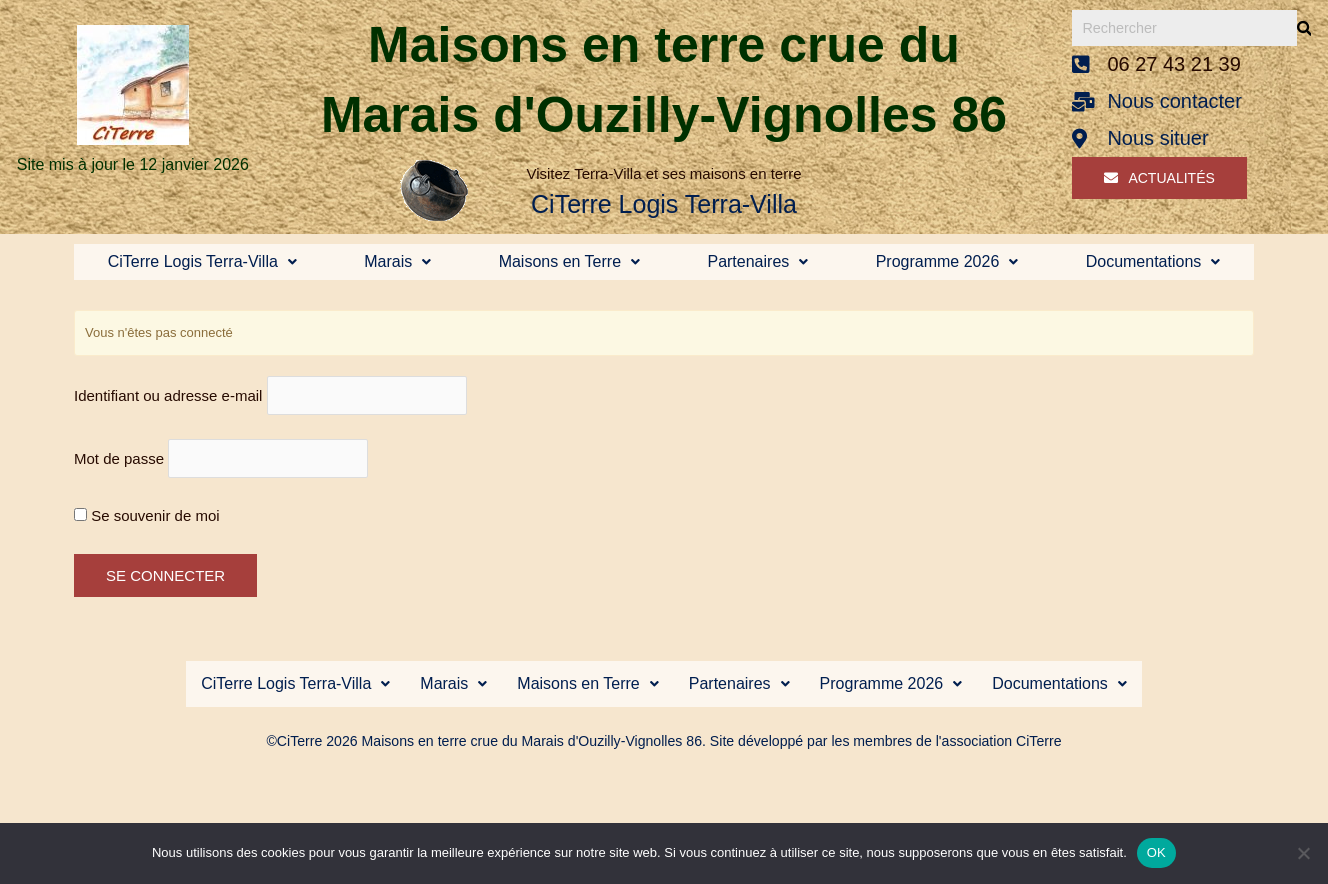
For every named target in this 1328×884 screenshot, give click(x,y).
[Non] (1303, 853)
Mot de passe (119, 462)
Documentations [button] (1153, 261)
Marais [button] (397, 261)
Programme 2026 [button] (947, 261)
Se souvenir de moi (147, 520)
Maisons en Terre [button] (569, 261)
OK (1156, 852)
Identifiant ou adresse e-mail (168, 396)
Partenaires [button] (757, 261)
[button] (202, 262)
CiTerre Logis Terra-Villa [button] (202, 261)
